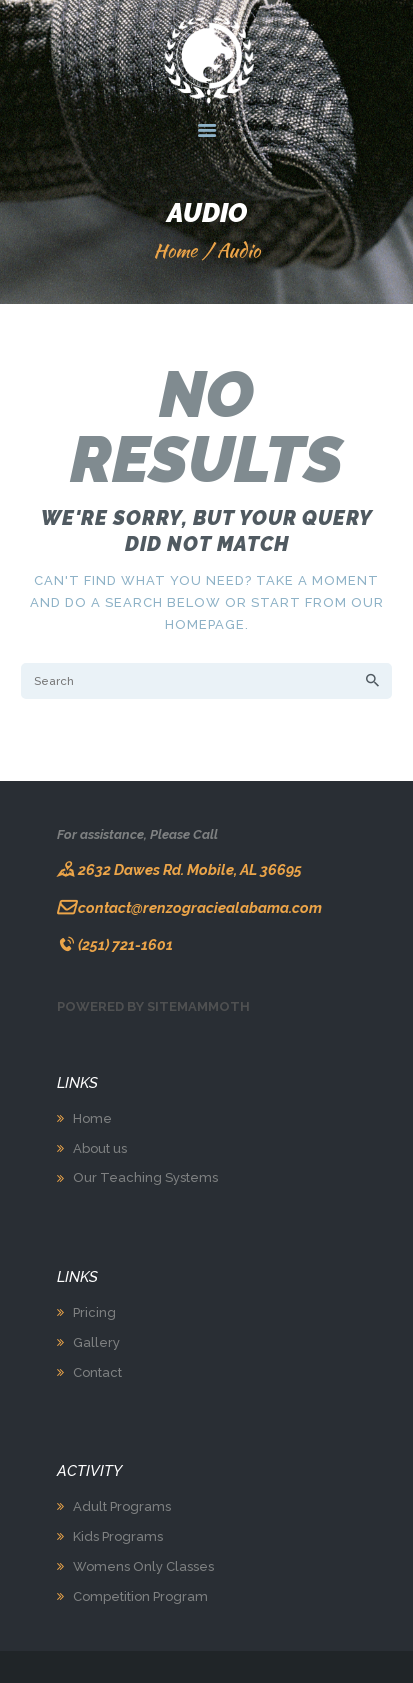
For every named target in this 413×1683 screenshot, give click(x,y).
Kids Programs (118, 1536)
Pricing (94, 1312)
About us (100, 1148)
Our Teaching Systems (145, 1177)
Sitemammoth (198, 1006)
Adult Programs (122, 1506)
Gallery (96, 1342)
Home (175, 250)
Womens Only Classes (143, 1566)
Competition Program (140, 1596)
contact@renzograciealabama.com (200, 907)
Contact (97, 1372)
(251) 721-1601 (125, 944)
